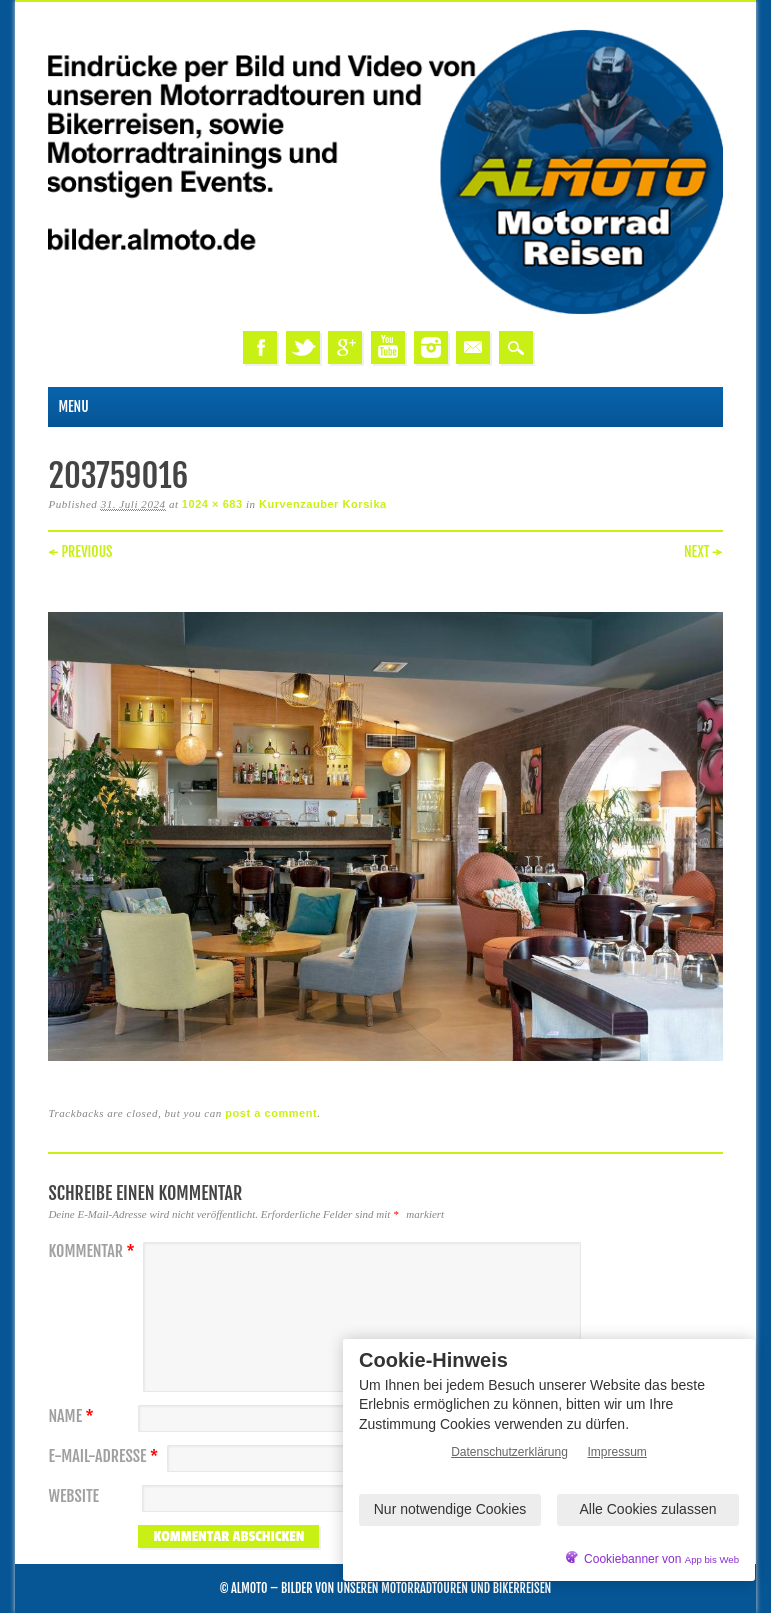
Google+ (345, 347)
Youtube (388, 347)
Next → (703, 551)
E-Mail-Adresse (105, 1456)
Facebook (260, 347)
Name (73, 1416)
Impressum (617, 1452)
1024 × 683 (212, 504)
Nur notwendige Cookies (450, 1509)
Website (73, 1496)
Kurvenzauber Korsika (323, 504)
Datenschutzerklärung (509, 1452)
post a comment (271, 1113)
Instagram (431, 347)
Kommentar (93, 1251)
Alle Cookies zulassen (648, 1509)
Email (473, 347)
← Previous (80, 551)
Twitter (303, 347)
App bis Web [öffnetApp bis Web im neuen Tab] (712, 1559)
